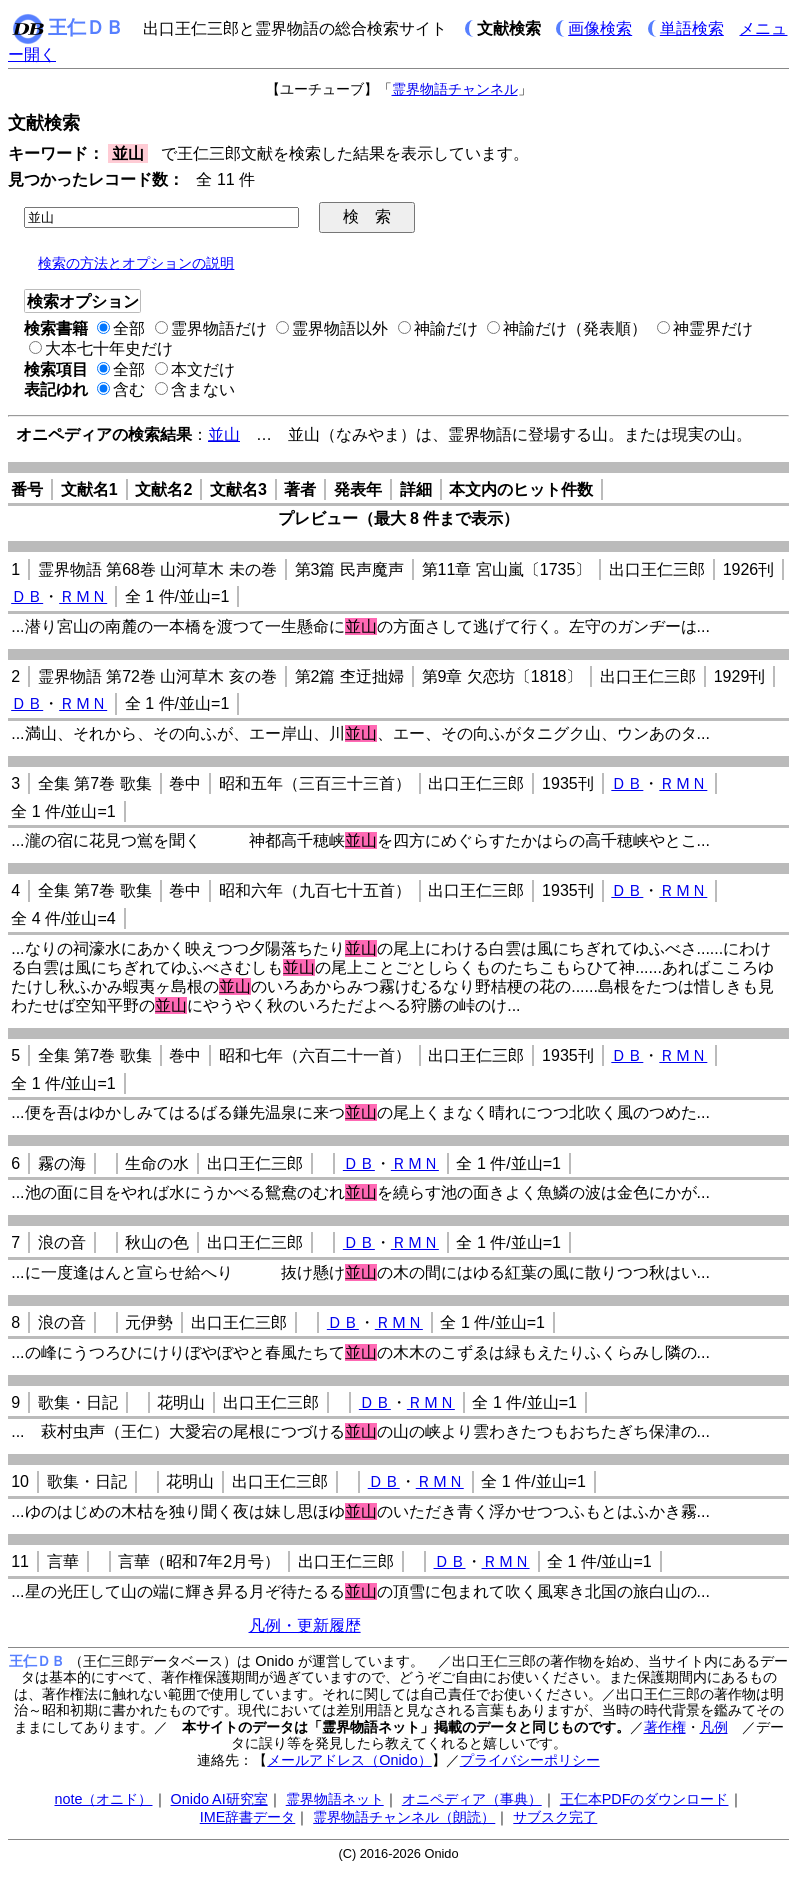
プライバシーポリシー (530, 1760)
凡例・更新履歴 (305, 1625)
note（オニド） (103, 1799)
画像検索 (600, 28)
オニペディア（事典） (472, 1799)
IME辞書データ (248, 1817)
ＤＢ (27, 596)
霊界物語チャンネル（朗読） (404, 1817)
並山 (224, 434)
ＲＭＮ (83, 596)
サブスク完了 (555, 1817)
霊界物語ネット (335, 1799)
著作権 (665, 1727)
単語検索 (692, 28)
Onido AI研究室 (219, 1799)
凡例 (714, 1727)
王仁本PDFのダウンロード (644, 1799)
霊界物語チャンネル (455, 89)
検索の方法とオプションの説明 (136, 263)
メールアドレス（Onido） (349, 1760)
